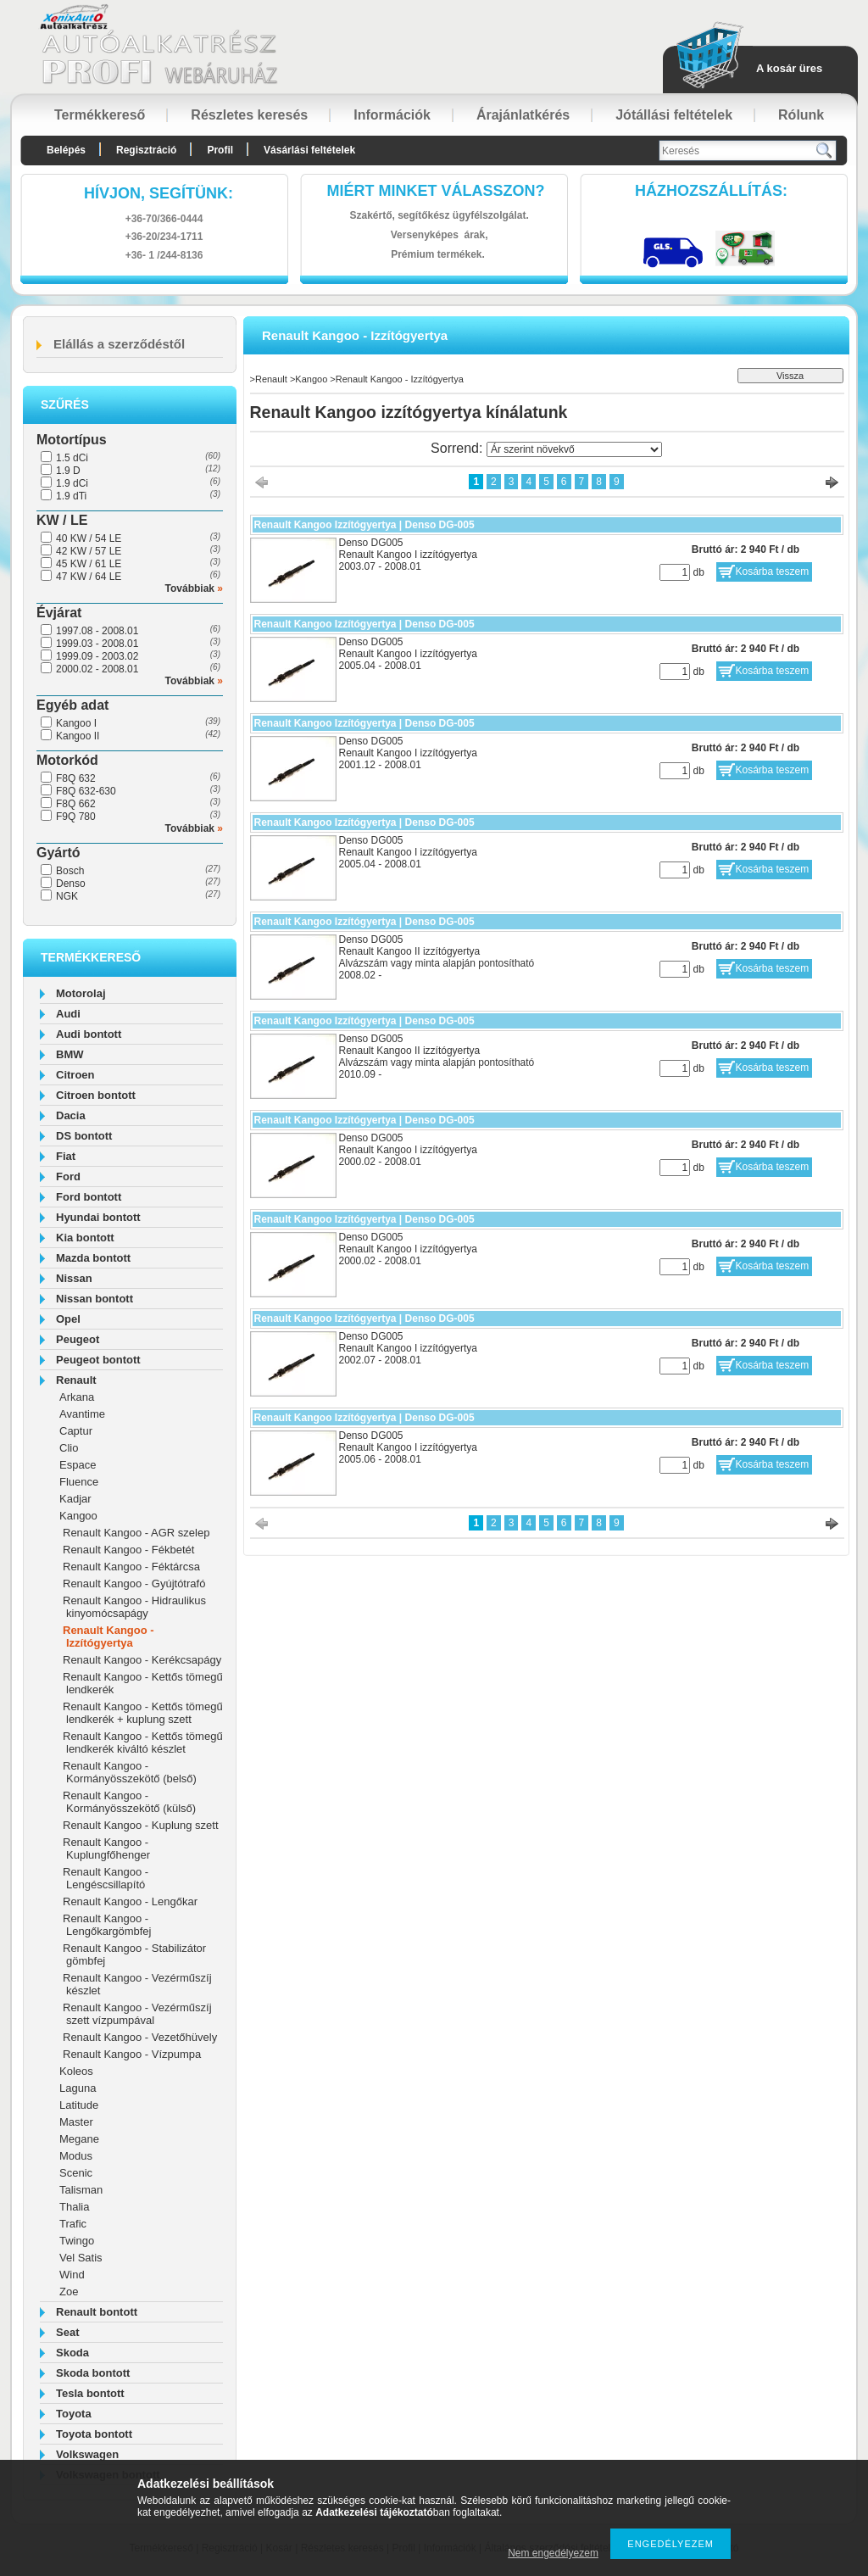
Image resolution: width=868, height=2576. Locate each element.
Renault (76, 1380)
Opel (68, 1319)
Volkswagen (87, 2454)
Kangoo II (77, 736)
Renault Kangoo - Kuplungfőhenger (106, 1848)
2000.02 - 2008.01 (97, 669)
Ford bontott (88, 1196)
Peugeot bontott (98, 1359)
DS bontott (84, 1135)
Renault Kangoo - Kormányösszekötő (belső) (130, 1772)
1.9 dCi (72, 483)
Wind (72, 2274)
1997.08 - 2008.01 (97, 631)
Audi (68, 1013)
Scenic (75, 2172)
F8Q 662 (76, 804)
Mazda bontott (93, 1258)
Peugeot (77, 1339)
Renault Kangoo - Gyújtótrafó (134, 1583)
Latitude (78, 2105)
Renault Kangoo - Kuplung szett (141, 1825)
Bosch (70, 871)
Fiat (65, 1156)
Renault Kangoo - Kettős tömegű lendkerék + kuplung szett (143, 1713)
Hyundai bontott (98, 1217)
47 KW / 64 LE (88, 577)
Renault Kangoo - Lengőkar (130, 1901)
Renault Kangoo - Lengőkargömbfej (107, 1925)
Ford (68, 1176)
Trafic (72, 2223)
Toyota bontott (94, 2434)
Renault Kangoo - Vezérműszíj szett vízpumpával (137, 2014)
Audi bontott (88, 1034)
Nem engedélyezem (553, 2553)
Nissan (74, 1278)
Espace (77, 1464)
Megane (79, 2139)
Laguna (77, 2088)
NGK (67, 896)
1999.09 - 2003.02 (97, 656)
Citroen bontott (96, 1095)
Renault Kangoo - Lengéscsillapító (105, 1878)
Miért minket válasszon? (436, 190)
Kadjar (75, 1498)
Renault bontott (96, 2312)
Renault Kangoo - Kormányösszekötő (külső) (129, 1802)
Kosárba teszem (773, 571)
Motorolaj (81, 993)
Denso (71, 883)
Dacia (71, 1115)
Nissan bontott (94, 1298)
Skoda (72, 2352)
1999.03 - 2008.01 (97, 644)
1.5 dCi (72, 458)
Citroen (75, 1074)
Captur (75, 1431)
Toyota (74, 2413)
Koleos (76, 2071)
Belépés (66, 150)
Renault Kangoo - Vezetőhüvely (140, 2037)
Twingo (76, 2240)
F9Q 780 (76, 816)
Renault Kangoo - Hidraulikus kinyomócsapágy (134, 1607)
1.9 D (68, 471)
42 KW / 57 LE (88, 551)
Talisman (81, 2189)
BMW (70, 1054)
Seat (67, 2332)
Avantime (82, 1414)
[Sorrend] (574, 449)
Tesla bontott (90, 2393)
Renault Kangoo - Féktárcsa (131, 1566)
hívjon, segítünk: (158, 193)
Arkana (76, 1397)
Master (76, 2122)
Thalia (74, 2206)
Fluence (78, 1481)
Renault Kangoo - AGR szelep (136, 1532)
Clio (68, 1447)
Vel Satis (81, 2257)
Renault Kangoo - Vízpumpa (132, 2054)
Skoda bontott (93, 2373)
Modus (75, 2155)
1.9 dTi (71, 496)
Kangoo (78, 1515)
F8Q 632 (76, 778)
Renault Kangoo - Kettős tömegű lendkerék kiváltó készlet (143, 1742)
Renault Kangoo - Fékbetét (128, 1549)
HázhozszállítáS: (711, 190)
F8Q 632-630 (86, 791)
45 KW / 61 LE (88, 564)
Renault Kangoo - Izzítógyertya (108, 1636)
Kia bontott (85, 1237)
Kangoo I (76, 723)
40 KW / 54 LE (88, 538)
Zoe (68, 2291)
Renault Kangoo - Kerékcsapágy (142, 1659)
